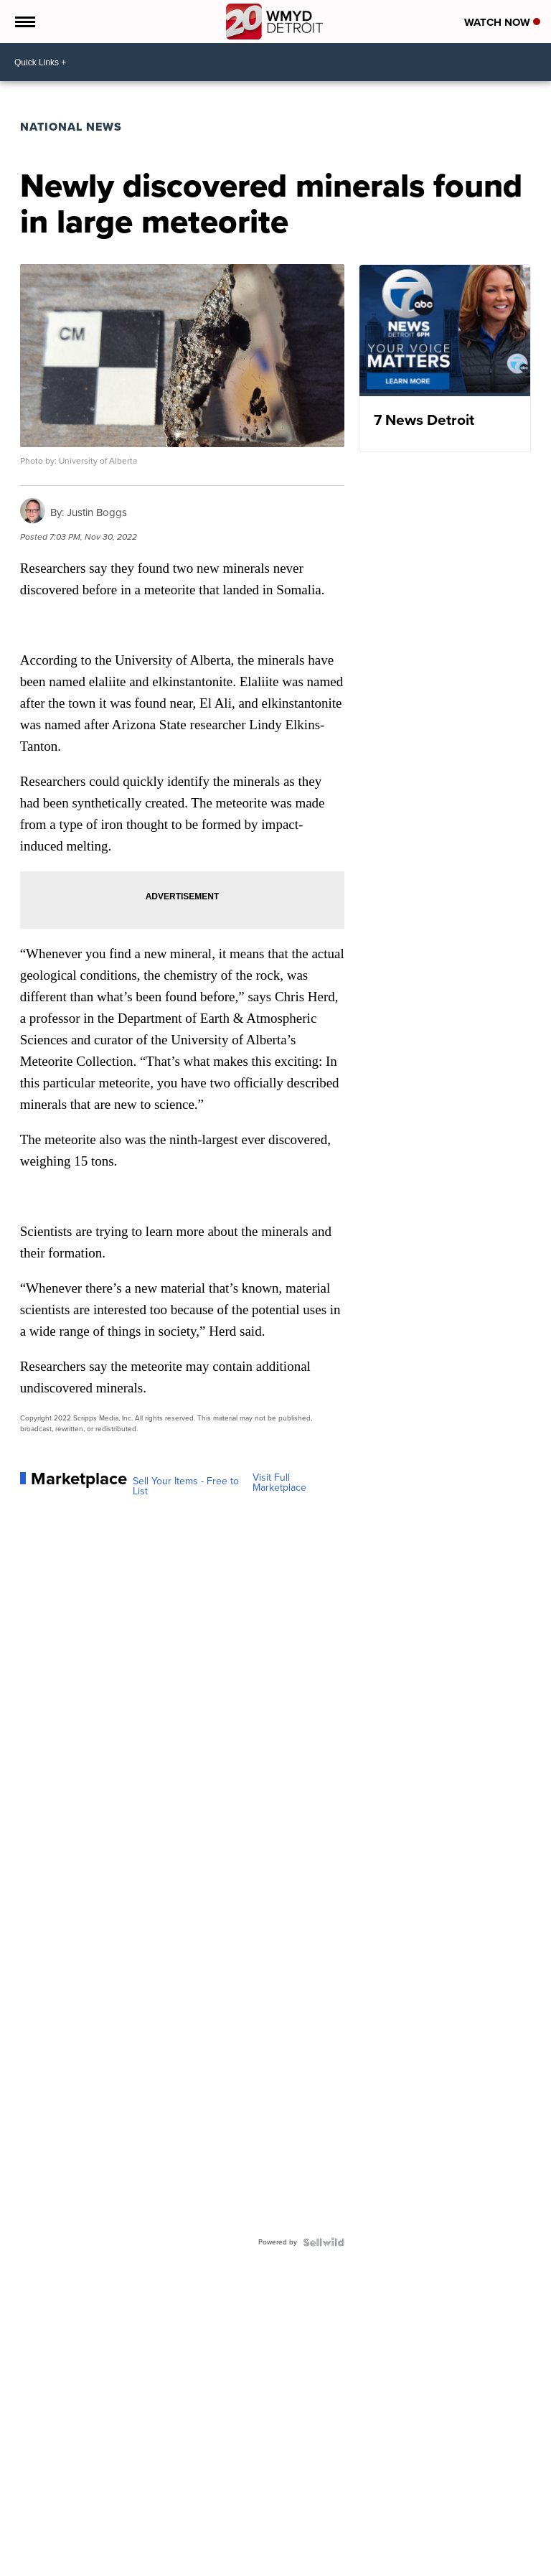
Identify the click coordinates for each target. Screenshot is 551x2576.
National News (71, 126)
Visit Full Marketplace (279, 1483)
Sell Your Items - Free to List (186, 1486)
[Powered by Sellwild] (323, 2242)
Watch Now (502, 22)
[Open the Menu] (24, 21)
